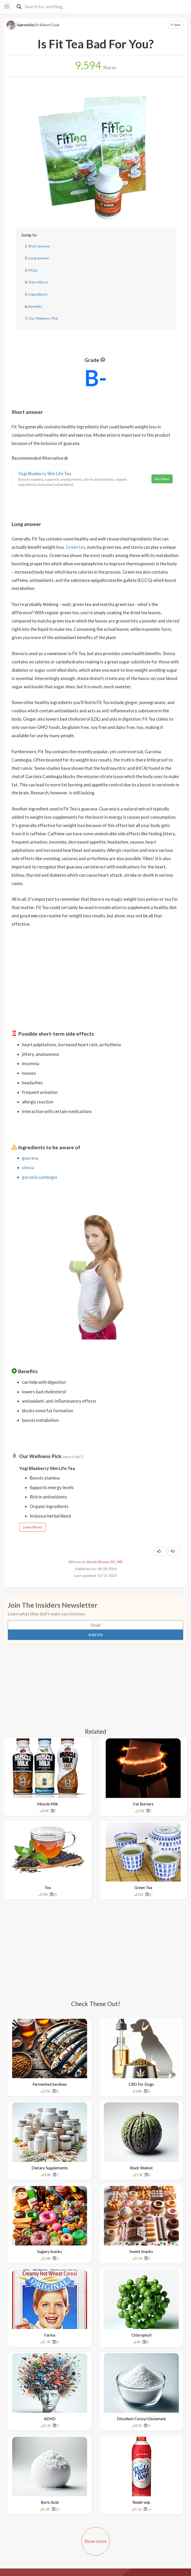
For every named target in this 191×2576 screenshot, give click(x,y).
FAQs (32, 270)
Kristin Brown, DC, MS (105, 1562)
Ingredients (38, 294)
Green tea (75, 547)
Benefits (35, 306)
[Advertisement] (95, 968)
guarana (30, 1158)
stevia (28, 1167)
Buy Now (162, 479)
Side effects (38, 282)
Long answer (38, 258)
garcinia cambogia (39, 1177)
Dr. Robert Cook (47, 25)
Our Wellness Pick (43, 318)
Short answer (39, 246)
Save (175, 25)
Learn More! (32, 1527)
